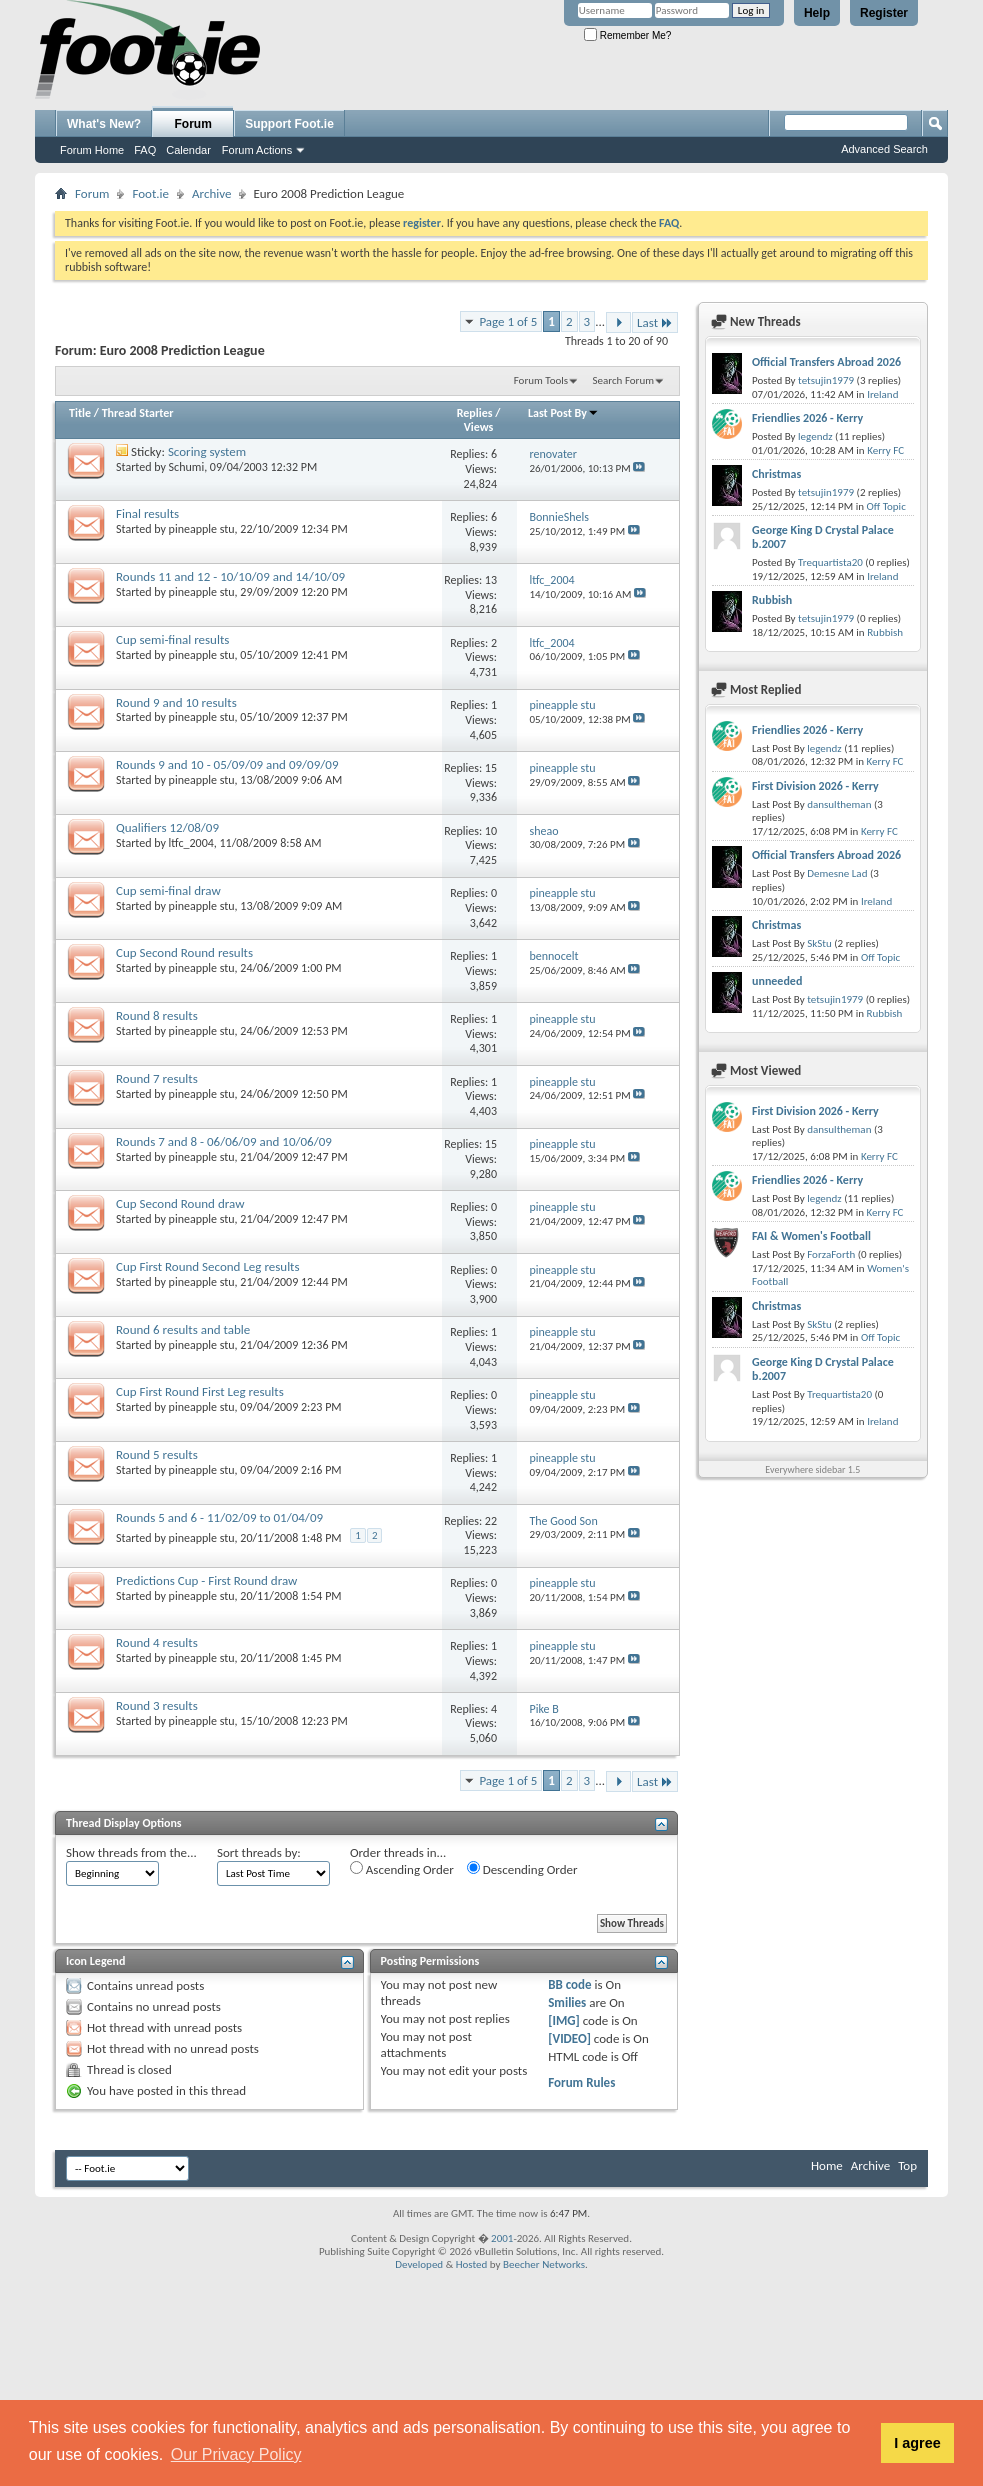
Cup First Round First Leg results (200, 1391)
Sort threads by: (259, 1852)
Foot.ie (150, 193)
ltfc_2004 (191, 843)
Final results (147, 513)
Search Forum (624, 380)
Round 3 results (157, 1705)
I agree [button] (917, 2443)
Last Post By (563, 413)
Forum (193, 124)
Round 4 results (157, 1642)
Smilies (567, 2002)
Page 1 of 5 (508, 321)
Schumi (187, 467)
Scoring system (207, 451)
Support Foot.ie (289, 124)
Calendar (188, 150)
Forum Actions (257, 150)
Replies (475, 413)
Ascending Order (402, 1869)
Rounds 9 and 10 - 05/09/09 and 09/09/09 (227, 764)
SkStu (819, 943)
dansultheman (839, 804)
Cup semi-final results (172, 639)
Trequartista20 (830, 562)
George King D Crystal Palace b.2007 (823, 537)
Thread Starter (138, 413)
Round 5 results (157, 1454)
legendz (815, 436)
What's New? (104, 124)
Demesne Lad (837, 873)
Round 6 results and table (183, 1329)
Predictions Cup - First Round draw (206, 1580)
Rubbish (772, 600)
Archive (211, 193)
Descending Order (522, 1869)
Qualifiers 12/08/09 (167, 827)
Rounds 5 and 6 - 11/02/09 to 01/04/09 (219, 1517)
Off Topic (885, 506)
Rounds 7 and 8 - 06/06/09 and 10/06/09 (224, 1141)
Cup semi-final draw (168, 890)
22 (491, 1521)
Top (907, 2165)
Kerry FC (885, 450)
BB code (569, 1984)
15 (491, 768)
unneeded (777, 981)
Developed (419, 2264)
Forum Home (92, 150)
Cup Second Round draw (180, 1203)
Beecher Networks (544, 2264)
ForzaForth (831, 1254)
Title (80, 413)
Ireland (882, 394)
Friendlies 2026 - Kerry (807, 418)
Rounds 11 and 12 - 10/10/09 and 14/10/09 (230, 576)
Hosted (472, 2264)
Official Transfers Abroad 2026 (826, 362)
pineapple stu (202, 529)
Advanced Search (884, 149)
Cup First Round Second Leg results (208, 1266)
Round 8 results (157, 1015)
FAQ (145, 150)
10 (491, 831)
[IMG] (564, 2020)
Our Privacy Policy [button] (236, 2454)
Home (827, 2165)
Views (479, 427)
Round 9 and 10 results (176, 702)
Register (884, 13)
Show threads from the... (131, 1852)
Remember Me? (627, 35)
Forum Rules (581, 2082)
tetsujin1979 (826, 380)
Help (817, 13)
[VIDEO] (569, 2038)
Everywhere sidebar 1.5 (812, 1469)
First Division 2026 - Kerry (815, 786)
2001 (502, 2238)
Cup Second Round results (184, 952)
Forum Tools (541, 380)
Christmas (776, 474)
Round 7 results (157, 1078)
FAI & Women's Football (811, 1236)
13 (491, 580)
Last (655, 322)
